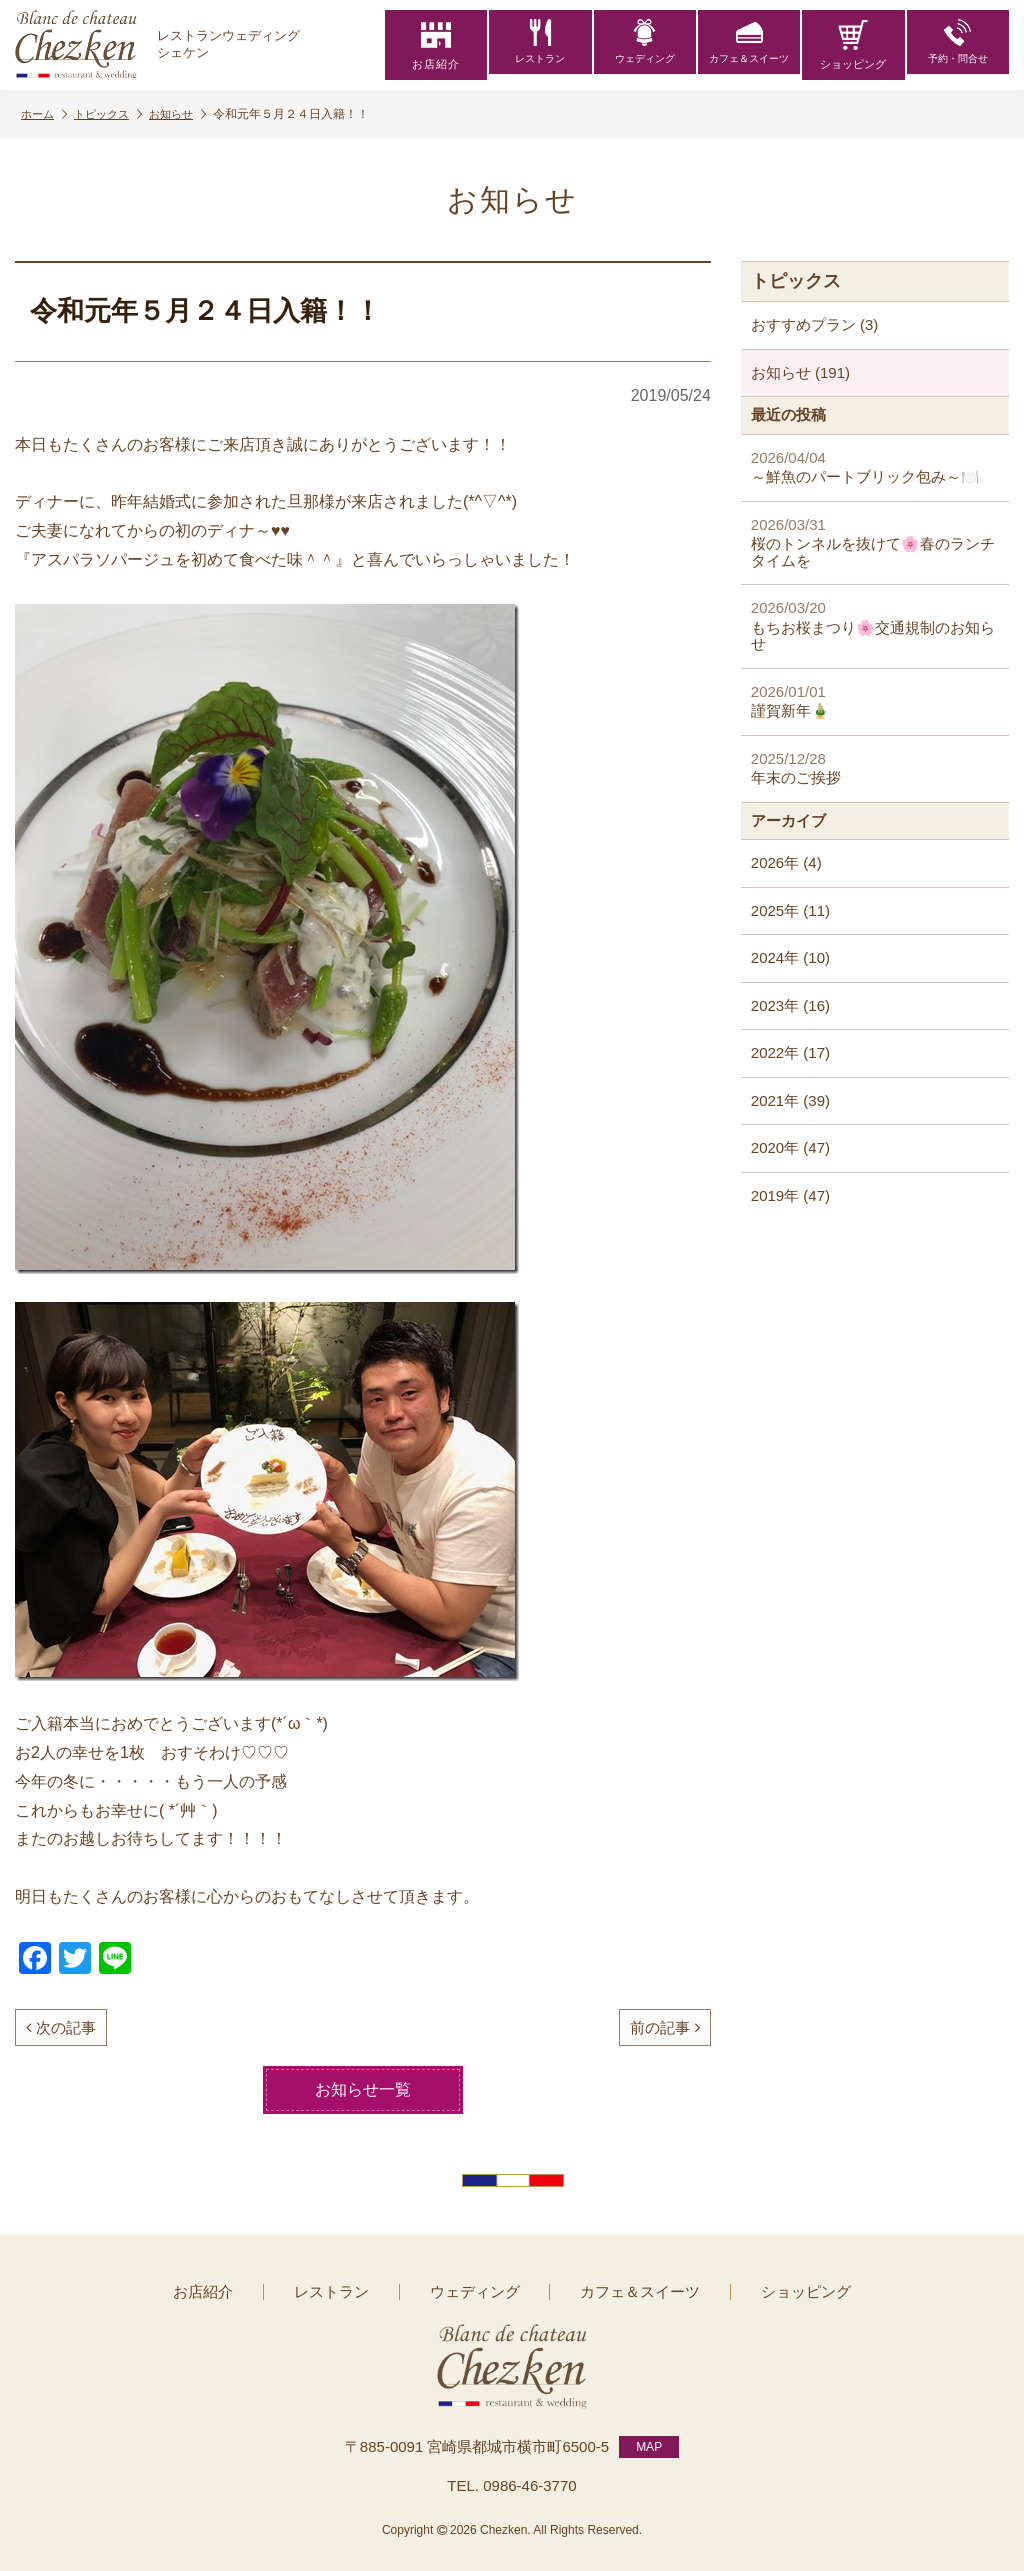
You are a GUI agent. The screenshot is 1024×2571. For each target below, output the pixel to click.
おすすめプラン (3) (815, 324)
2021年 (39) (790, 1100)
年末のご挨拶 (875, 768)
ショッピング (853, 45)
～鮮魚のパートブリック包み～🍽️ (875, 467)
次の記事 (61, 2027)
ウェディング (645, 45)
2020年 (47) (790, 1147)
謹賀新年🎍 (875, 701)
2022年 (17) (790, 1052)
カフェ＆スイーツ (749, 45)
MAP (649, 2440)
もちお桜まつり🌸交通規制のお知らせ (875, 625)
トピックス (115, 114)
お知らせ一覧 (363, 2089)
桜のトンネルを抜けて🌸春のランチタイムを (875, 542)
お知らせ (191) (800, 372)
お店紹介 (436, 45)
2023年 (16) (790, 1005)
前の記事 (665, 2027)
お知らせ (190, 114)
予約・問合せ (958, 45)
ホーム (46, 114)
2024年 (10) (790, 957)
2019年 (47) (790, 1195)
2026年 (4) (786, 862)
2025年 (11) (790, 910)
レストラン (540, 45)
